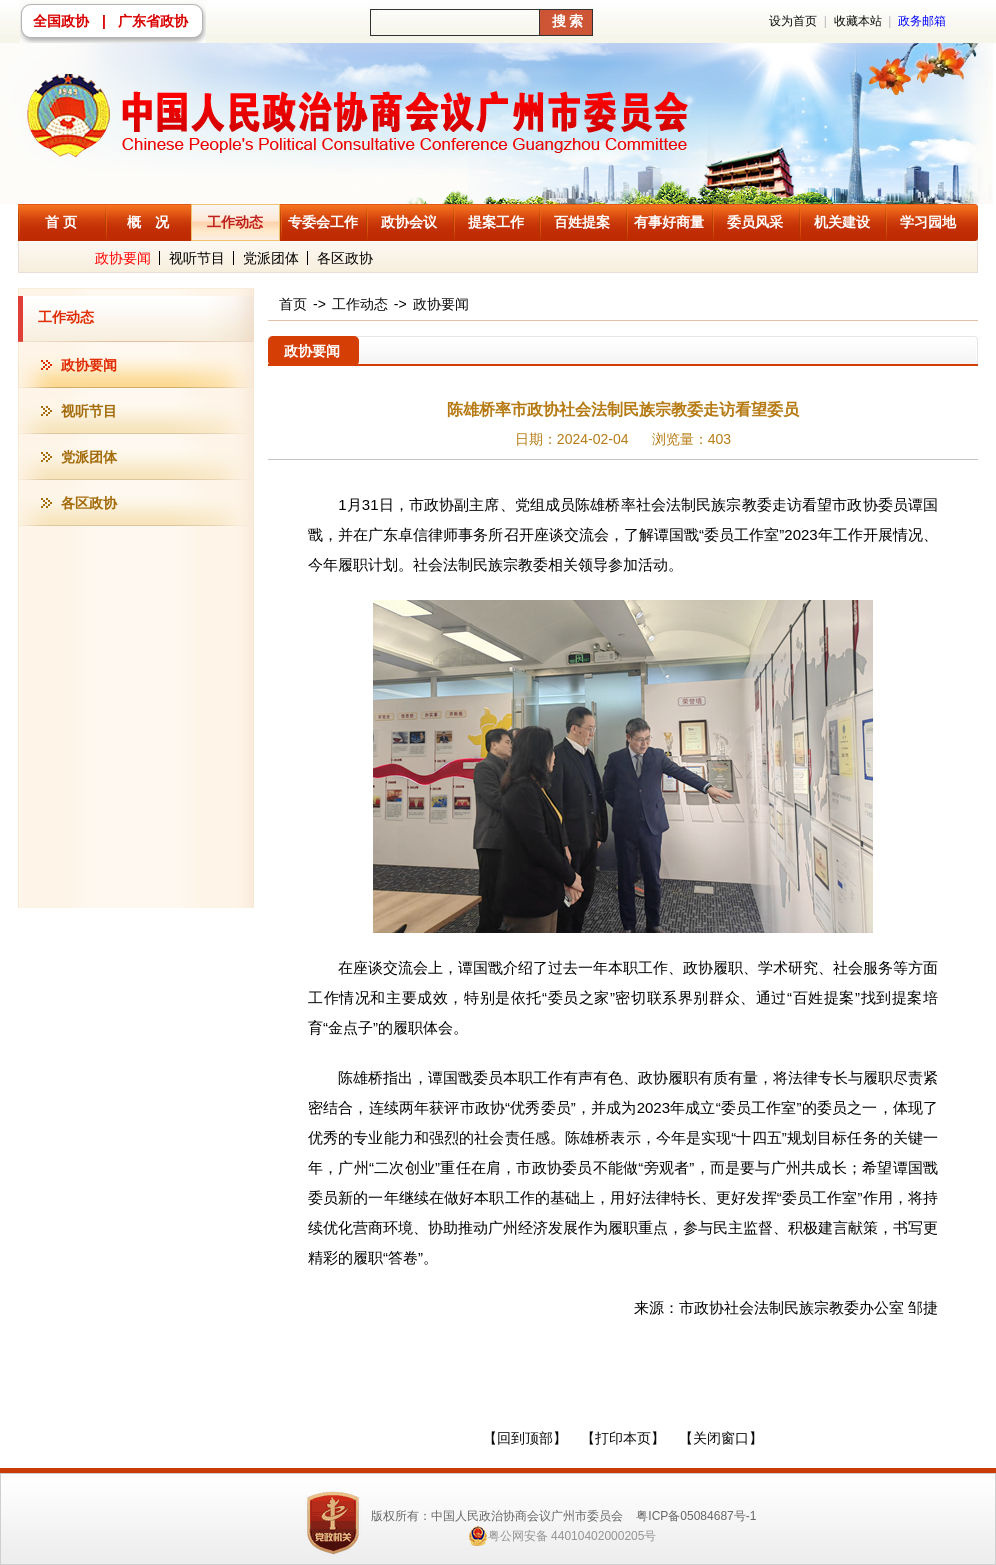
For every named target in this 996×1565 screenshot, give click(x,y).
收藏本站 (858, 21)
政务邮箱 (922, 21)
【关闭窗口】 (721, 1438)
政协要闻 (123, 258)
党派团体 (271, 258)
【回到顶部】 (525, 1438)
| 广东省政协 (145, 21)
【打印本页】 (623, 1438)
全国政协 (61, 21)
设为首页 (793, 21)
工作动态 (66, 317)
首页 (293, 304)
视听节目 (197, 258)
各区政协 (345, 258)
